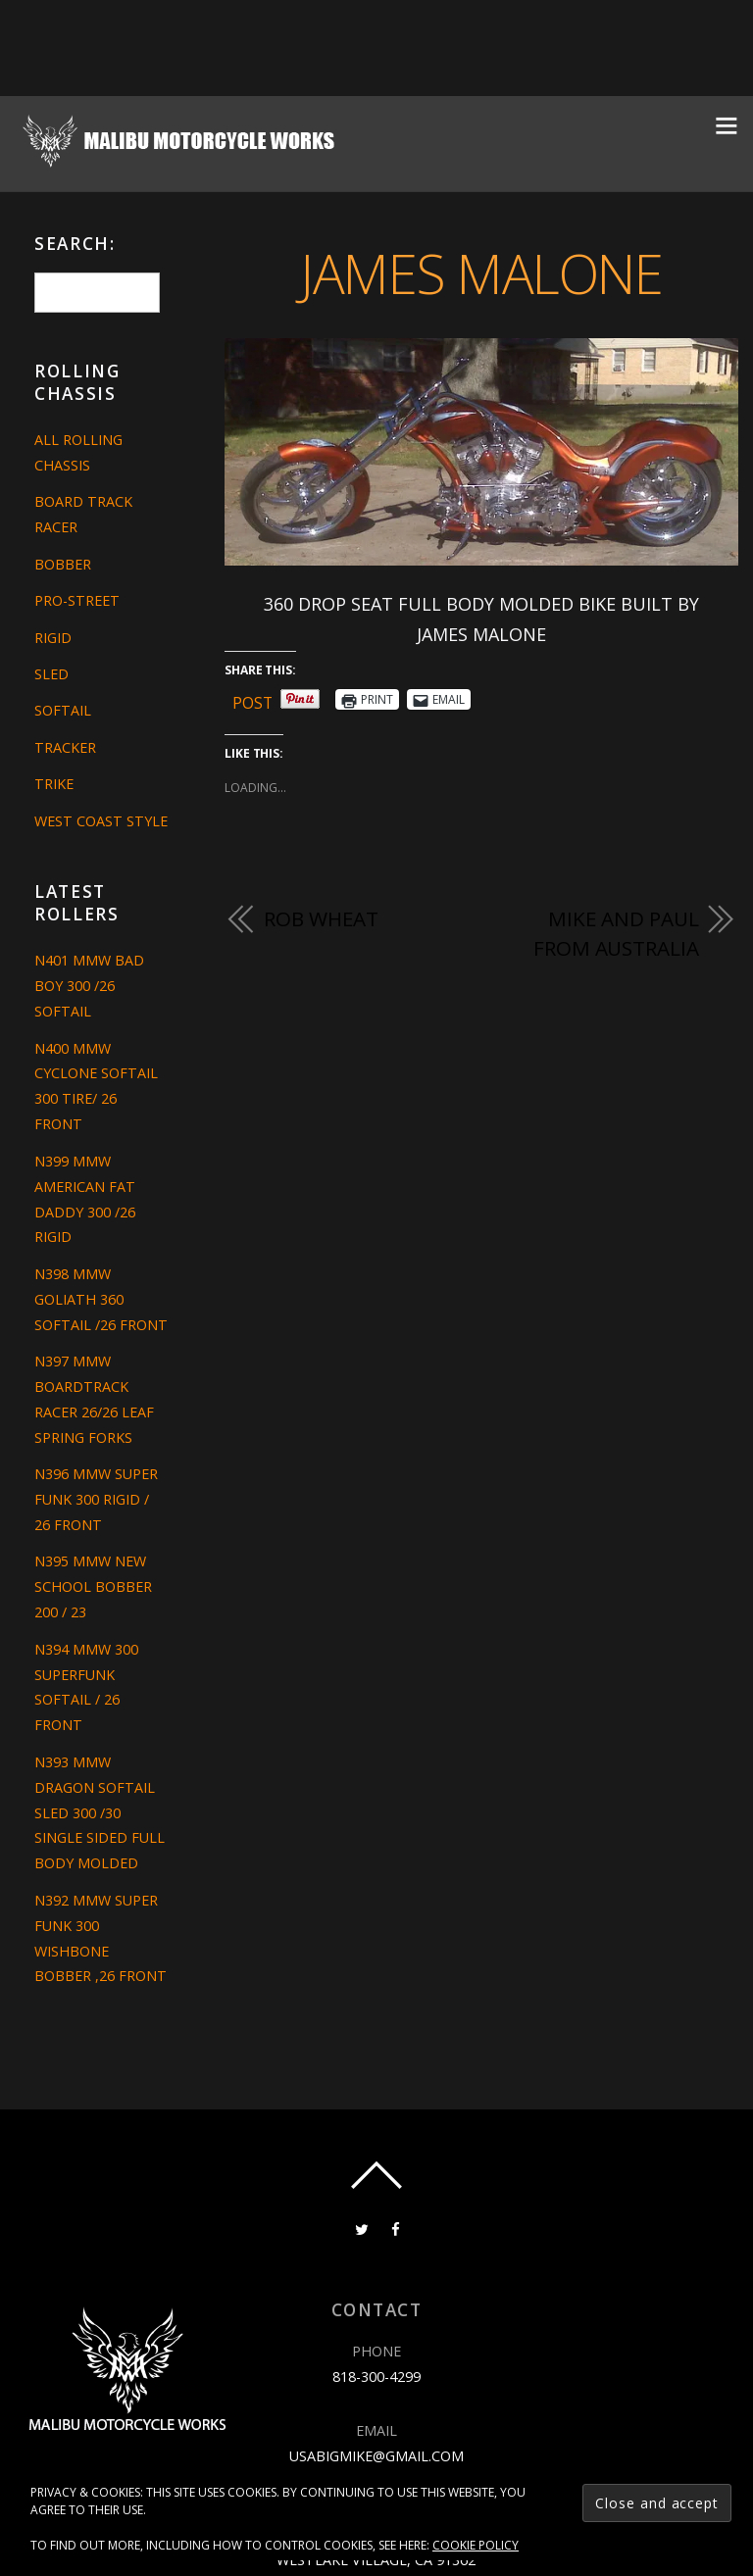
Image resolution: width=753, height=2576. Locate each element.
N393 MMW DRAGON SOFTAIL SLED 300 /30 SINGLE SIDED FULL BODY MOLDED (99, 1813)
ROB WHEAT (321, 919)
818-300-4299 (376, 2376)
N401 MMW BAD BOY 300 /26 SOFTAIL (89, 985)
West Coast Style (101, 821)
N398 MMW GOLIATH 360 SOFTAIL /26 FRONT (101, 1299)
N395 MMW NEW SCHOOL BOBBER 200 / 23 (93, 1586)
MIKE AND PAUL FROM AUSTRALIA (615, 934)
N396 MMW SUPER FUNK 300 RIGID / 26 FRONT (96, 1499)
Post (253, 699)
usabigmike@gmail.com (376, 2455)
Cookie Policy (475, 2545)
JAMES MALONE (482, 272)
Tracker (65, 747)
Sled (51, 674)
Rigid (53, 637)
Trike (54, 783)
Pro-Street (77, 600)
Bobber (62, 564)
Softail (62, 710)
